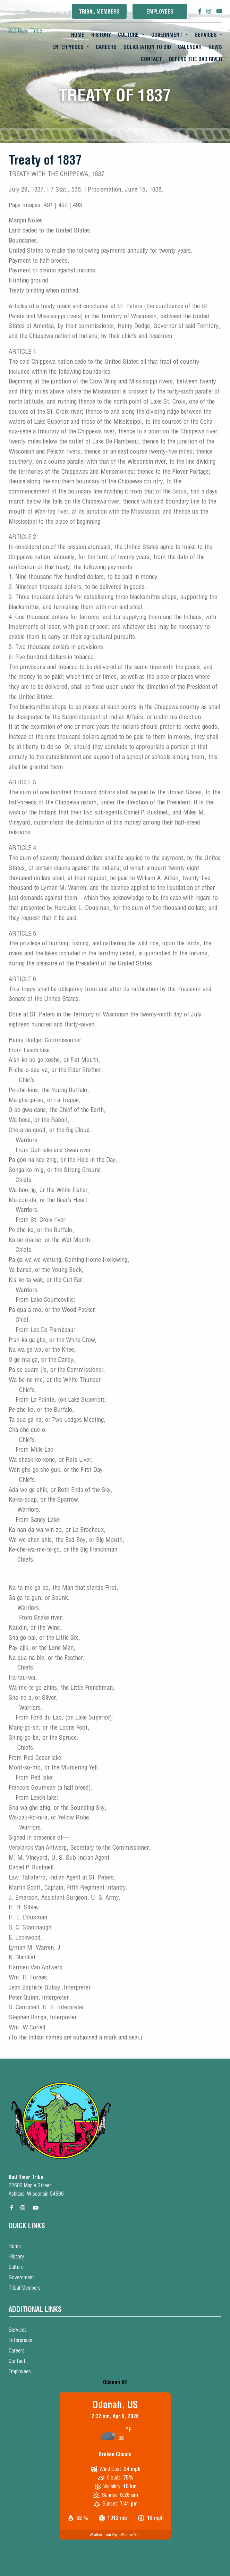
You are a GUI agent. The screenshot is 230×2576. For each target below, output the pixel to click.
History (101, 35)
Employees (159, 11)
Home (77, 35)
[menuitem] (77, 35)
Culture (128, 35)
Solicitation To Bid (147, 47)
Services (206, 35)
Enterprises (68, 47)
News (215, 47)
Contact (151, 59)
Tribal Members (99, 11)
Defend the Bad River (195, 59)
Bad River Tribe (25, 30)
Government (166, 35)
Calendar (190, 47)
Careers (106, 47)
